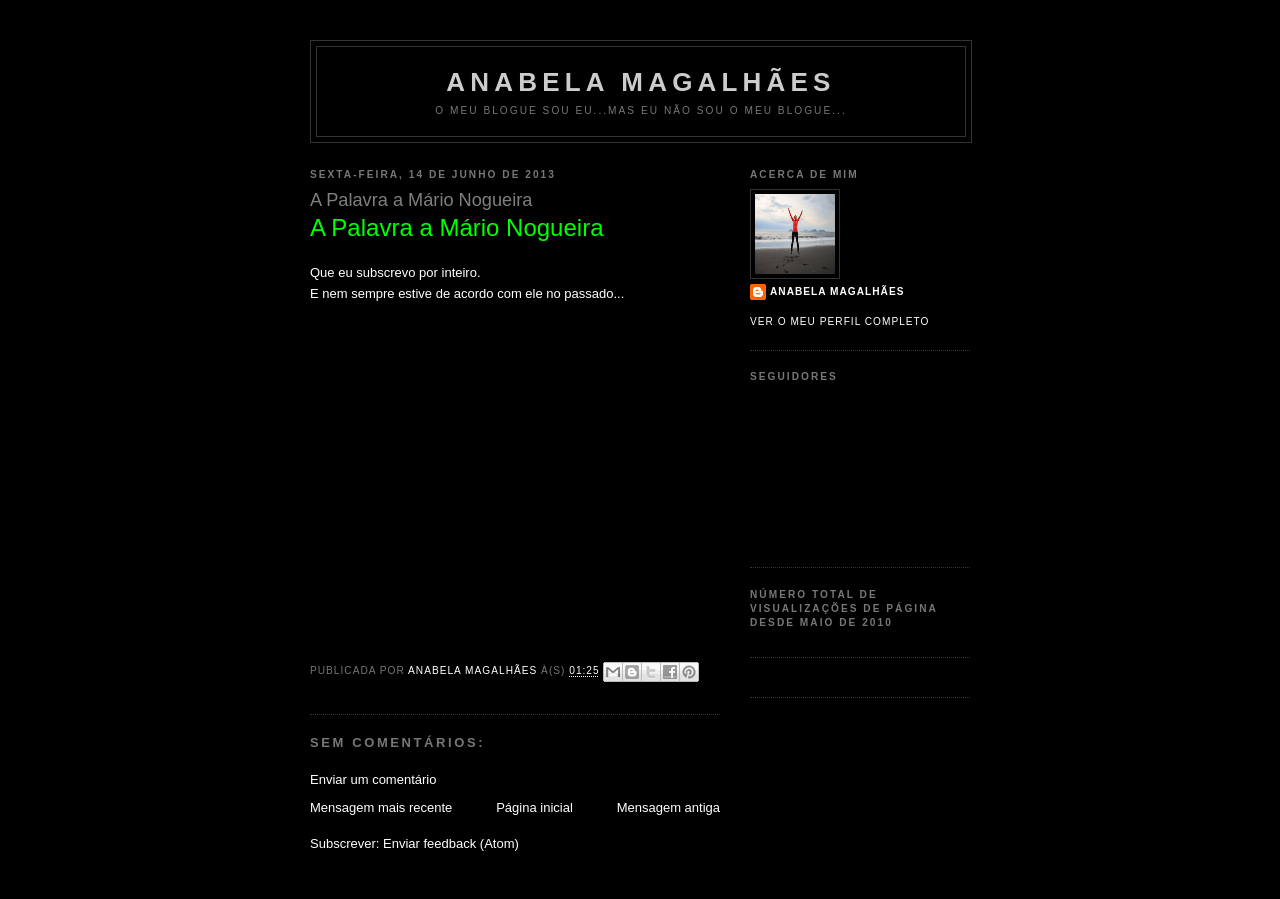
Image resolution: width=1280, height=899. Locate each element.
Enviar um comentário (373, 779)
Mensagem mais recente (381, 807)
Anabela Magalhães (640, 82)
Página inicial (534, 807)
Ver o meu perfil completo (840, 321)
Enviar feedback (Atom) (451, 843)
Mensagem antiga (668, 807)
